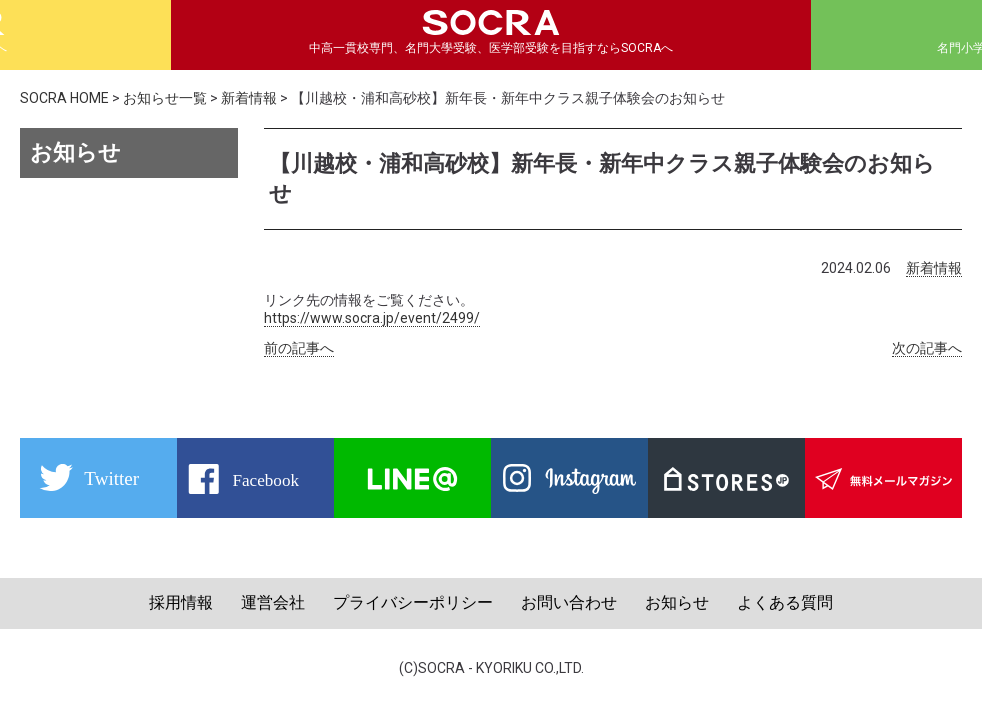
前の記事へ (299, 348)
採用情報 (181, 602)
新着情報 (249, 98)
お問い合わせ (569, 602)
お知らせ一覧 (165, 98)
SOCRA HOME (64, 98)
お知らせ (677, 602)
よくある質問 (785, 602)
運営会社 (273, 602)
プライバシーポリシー (413, 602)
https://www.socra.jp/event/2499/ (372, 318)
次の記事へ (927, 348)
